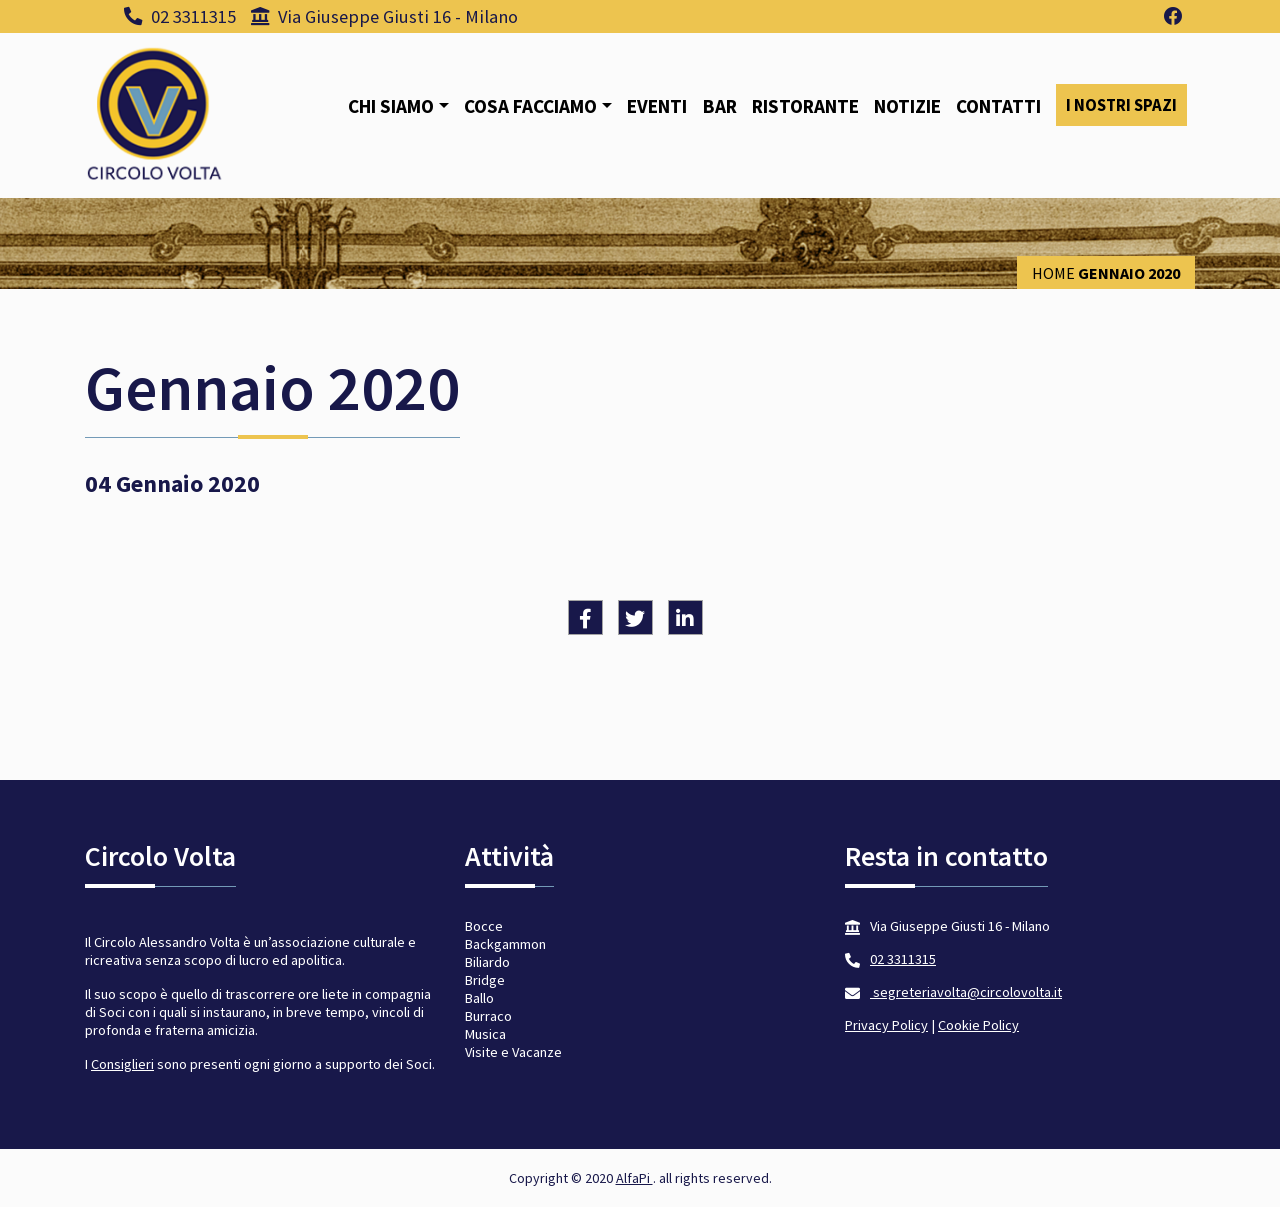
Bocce (484, 926)
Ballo (479, 998)
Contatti (998, 106)
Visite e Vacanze (513, 1052)
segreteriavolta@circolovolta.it (966, 992)
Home (1053, 273)
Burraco (488, 1016)
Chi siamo (391, 106)
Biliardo (487, 962)
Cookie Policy (978, 1025)
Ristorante (805, 106)
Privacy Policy (886, 1025)
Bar (720, 106)
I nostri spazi (1121, 105)
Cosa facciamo (530, 106)
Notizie (907, 106)
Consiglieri (122, 1064)
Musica (485, 1034)
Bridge (485, 980)
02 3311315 (180, 16)
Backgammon (505, 944)
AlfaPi (634, 1178)
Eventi (657, 106)
